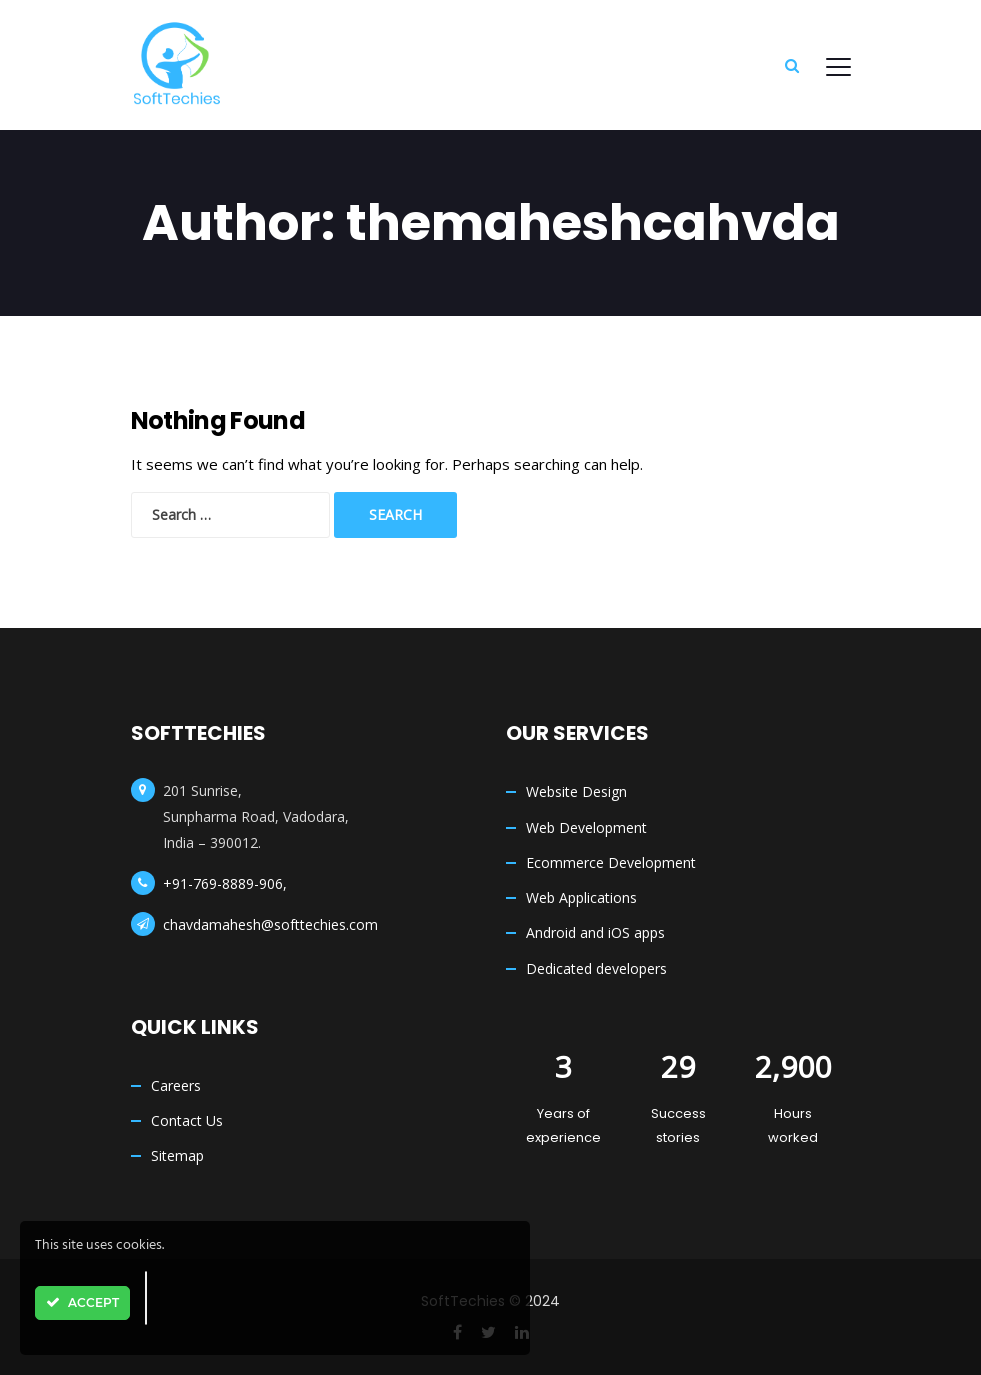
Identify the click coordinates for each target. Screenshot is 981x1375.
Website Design (576, 791)
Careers (176, 1085)
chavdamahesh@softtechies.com (270, 924)
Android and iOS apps (595, 932)
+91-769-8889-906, (225, 883)
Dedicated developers (596, 968)
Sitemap (177, 1155)
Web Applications (581, 897)
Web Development (586, 827)
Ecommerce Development (611, 862)
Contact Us (187, 1120)
